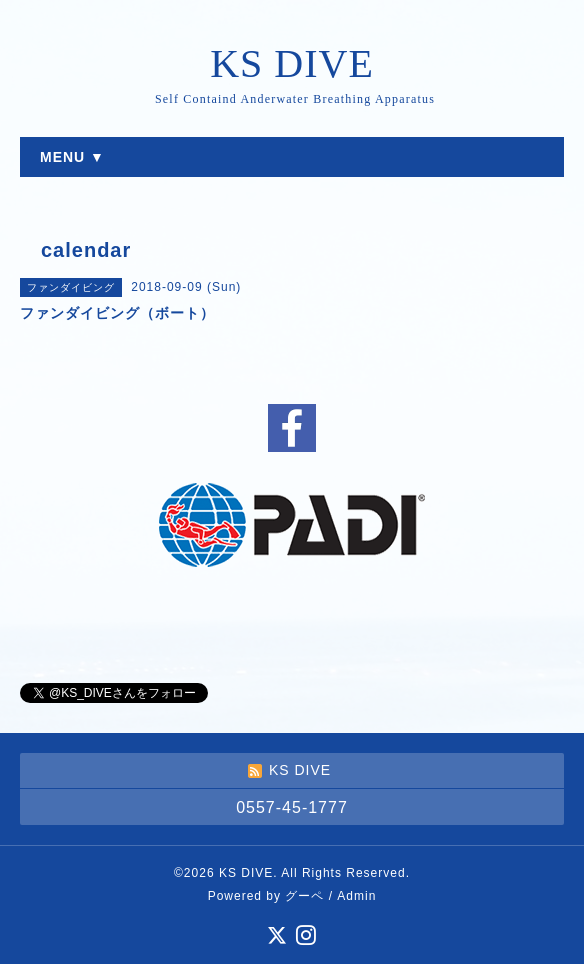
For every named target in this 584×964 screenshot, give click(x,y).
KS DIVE (292, 63)
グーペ (304, 896)
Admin (356, 896)
